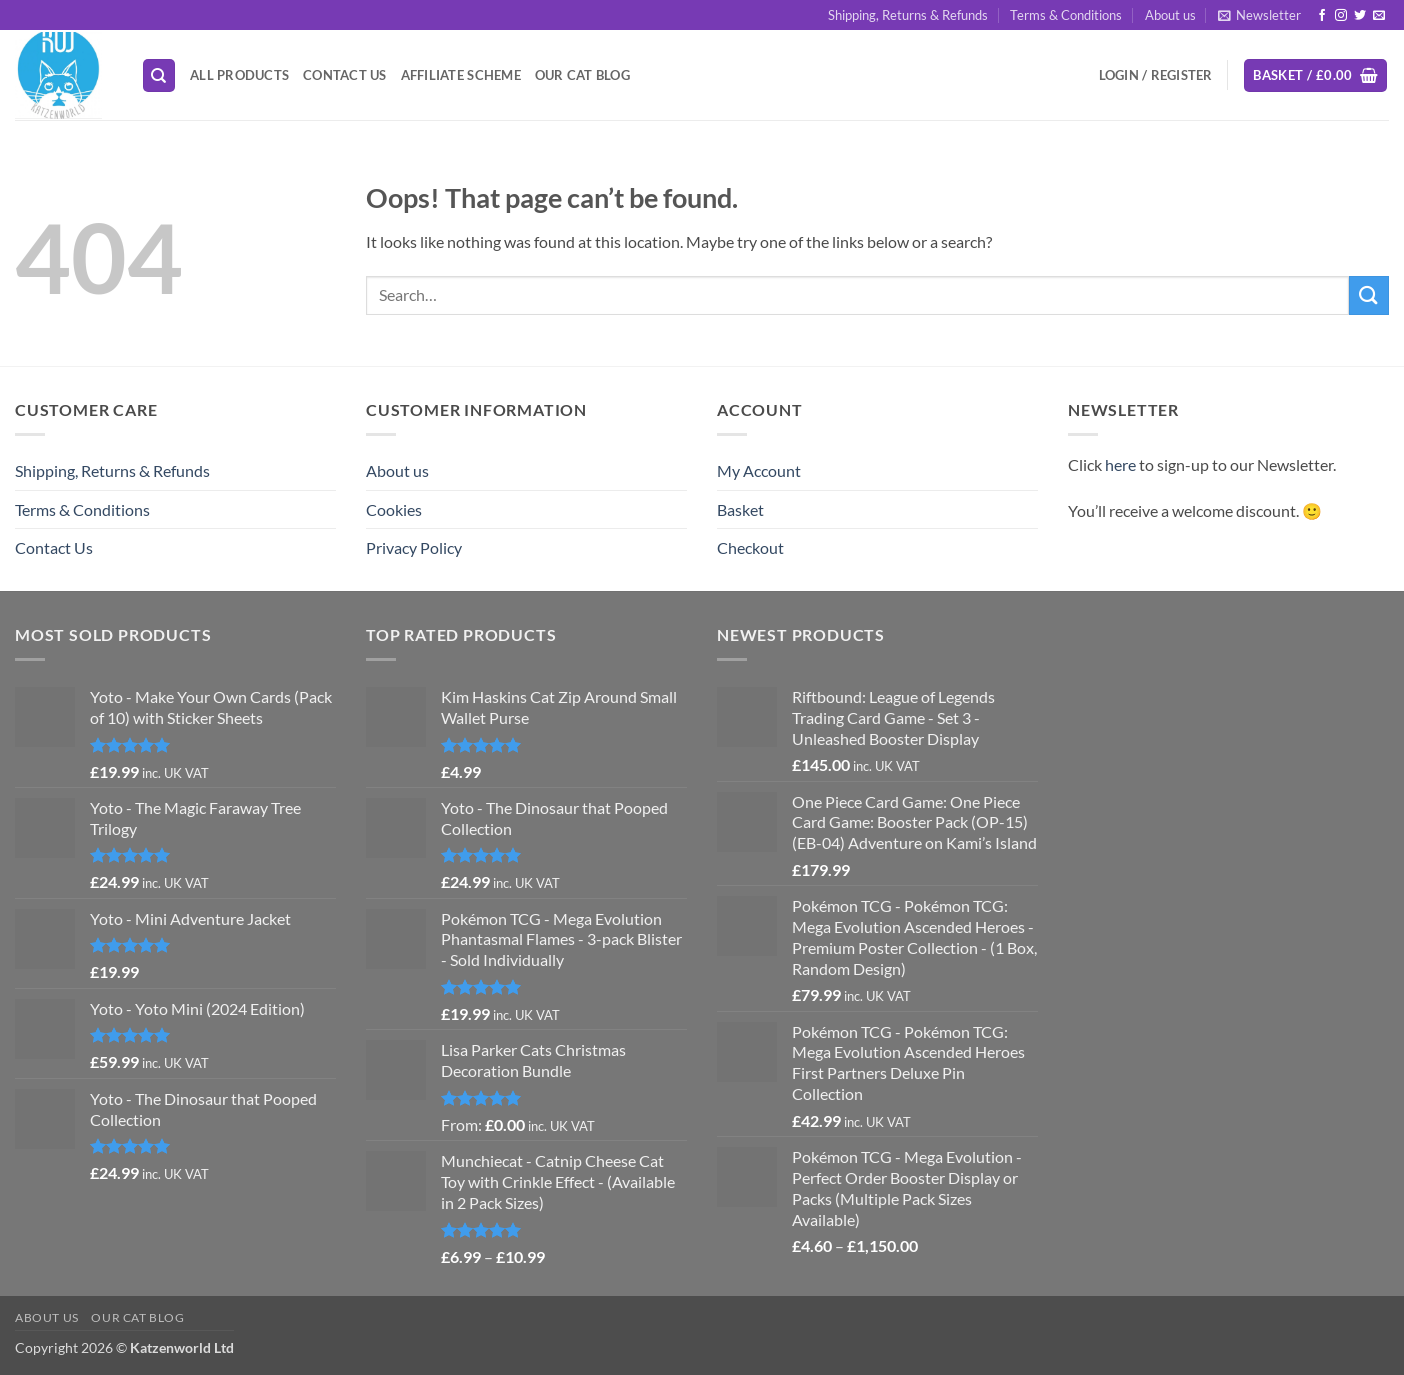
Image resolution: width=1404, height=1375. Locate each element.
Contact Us (345, 75)
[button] (1259, 15)
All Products (239, 75)
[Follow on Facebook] (1322, 16)
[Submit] (1369, 295)
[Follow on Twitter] (1360, 16)
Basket (740, 509)
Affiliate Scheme (461, 75)
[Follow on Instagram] (1341, 16)
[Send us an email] (1379, 16)
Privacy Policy (414, 547)
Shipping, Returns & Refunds (908, 15)
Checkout (750, 547)
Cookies (394, 509)
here (1120, 464)
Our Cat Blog (582, 75)
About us (1170, 15)
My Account (759, 470)
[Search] (159, 75)
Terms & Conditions (1066, 15)
